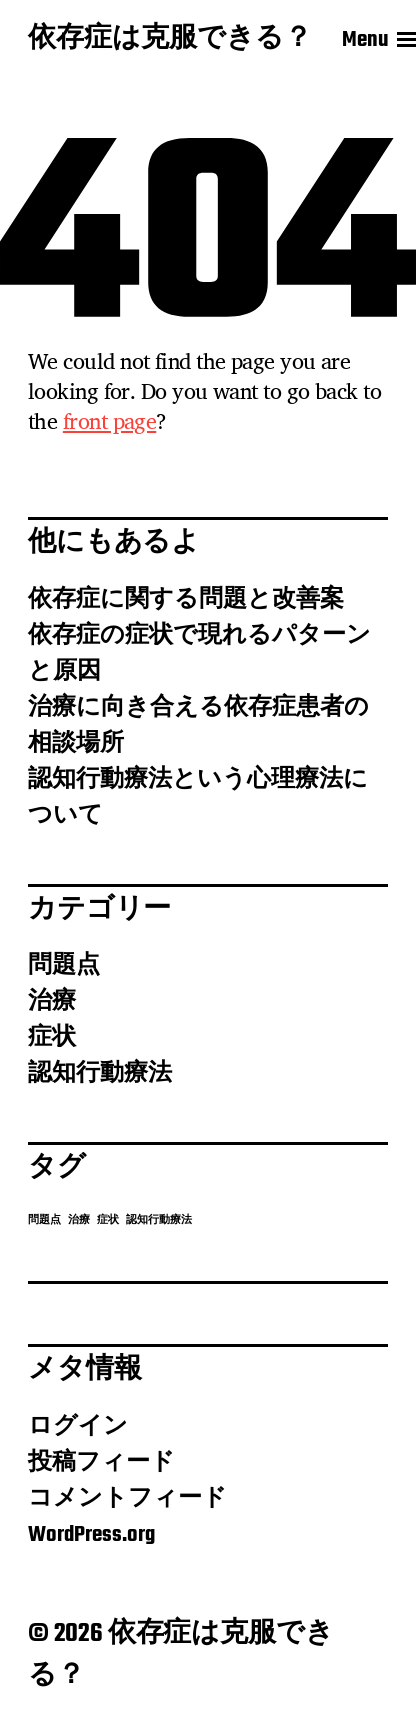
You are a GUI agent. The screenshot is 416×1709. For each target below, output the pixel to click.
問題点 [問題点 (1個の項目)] (44, 1220)
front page (110, 421)
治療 (52, 1002)
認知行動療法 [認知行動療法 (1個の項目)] (159, 1220)
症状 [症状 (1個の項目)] (108, 1220)
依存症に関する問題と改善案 (186, 600)
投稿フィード (101, 1463)
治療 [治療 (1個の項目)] (79, 1220)
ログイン (78, 1427)
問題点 (64, 966)
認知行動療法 (100, 1074)
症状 (52, 1038)
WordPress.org (91, 1535)
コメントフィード (127, 1499)
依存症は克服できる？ (170, 40)
